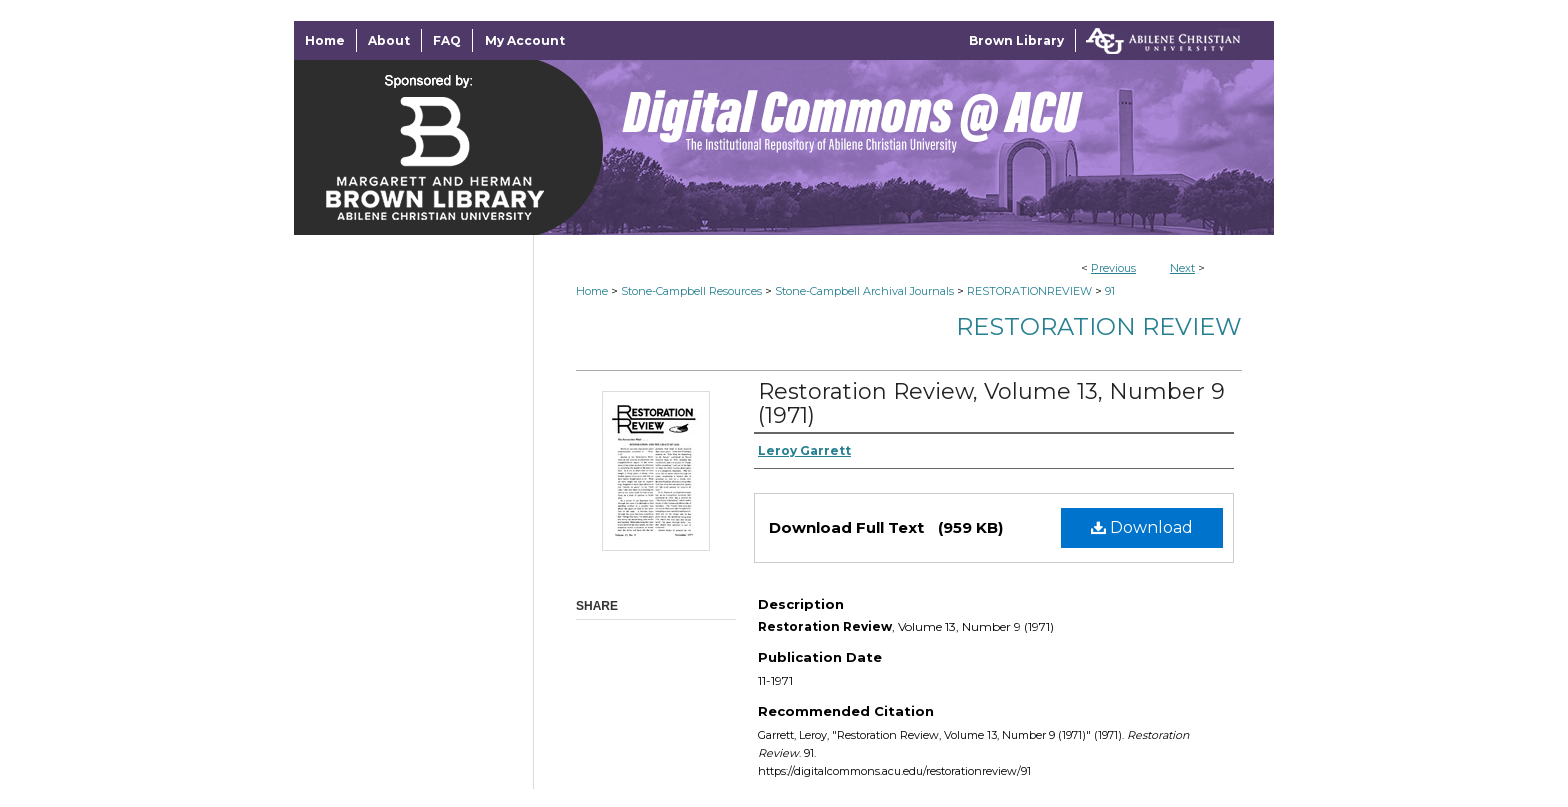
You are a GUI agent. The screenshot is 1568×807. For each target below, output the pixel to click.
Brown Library (1016, 40)
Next (1182, 268)
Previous (1113, 268)
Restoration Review (1099, 326)
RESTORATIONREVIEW (1029, 291)
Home (592, 291)
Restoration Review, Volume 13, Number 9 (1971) (991, 403)
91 (1110, 291)
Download (1142, 527)
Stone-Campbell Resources (691, 291)
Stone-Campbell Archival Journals (864, 291)
